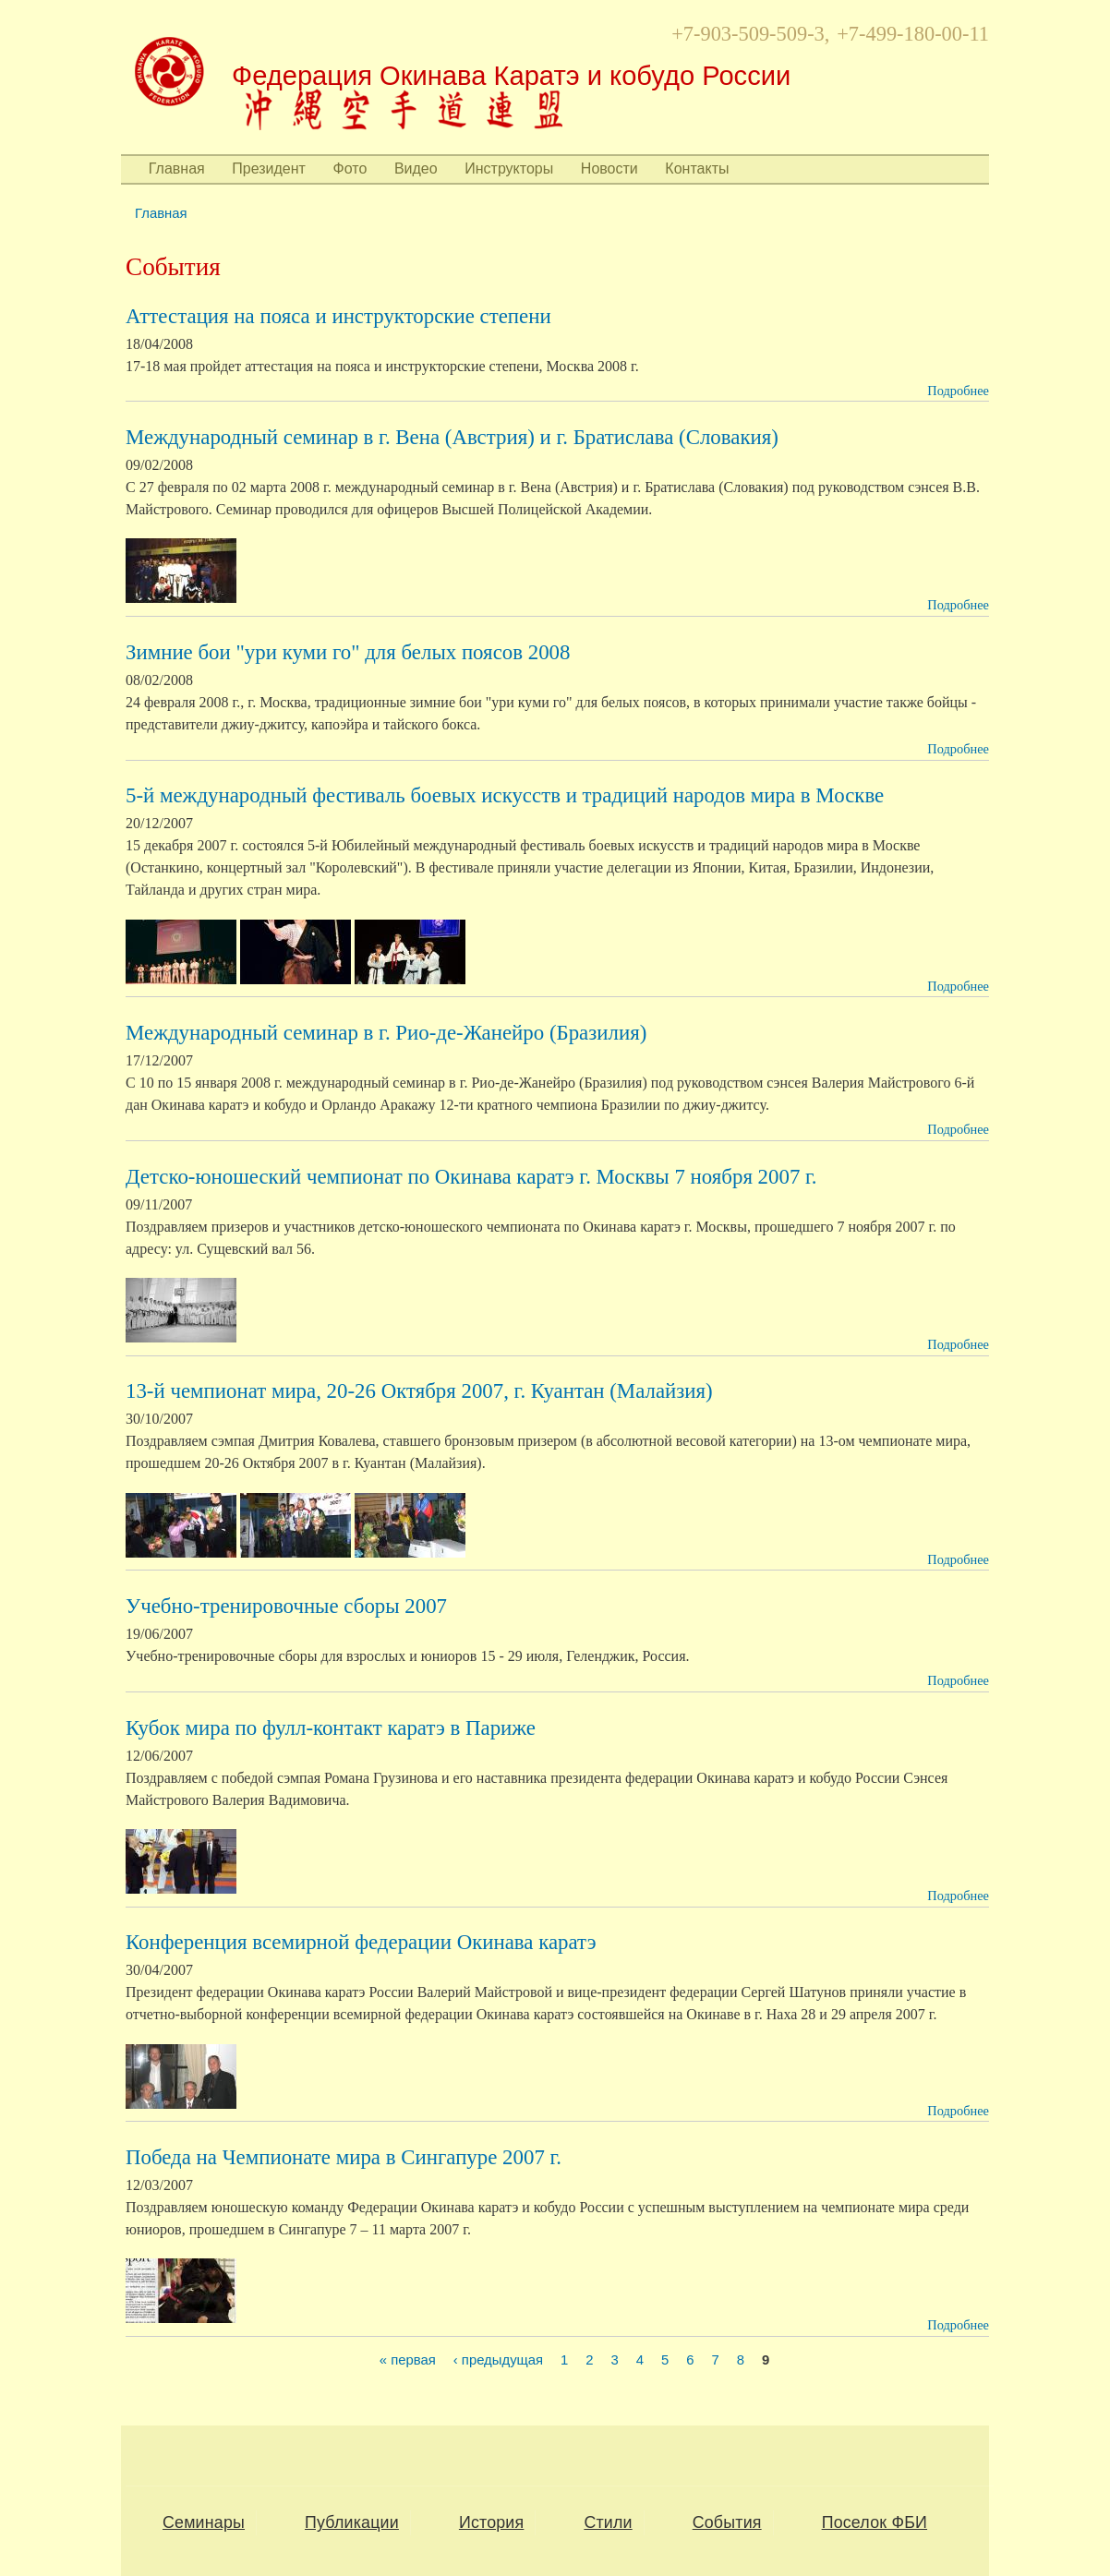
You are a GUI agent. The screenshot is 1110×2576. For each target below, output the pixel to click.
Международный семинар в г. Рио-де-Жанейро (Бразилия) (386, 1032)
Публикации (352, 2522)
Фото (350, 168)
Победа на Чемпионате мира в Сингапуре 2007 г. (343, 2157)
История (491, 2522)
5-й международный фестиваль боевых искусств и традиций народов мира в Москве (505, 795)
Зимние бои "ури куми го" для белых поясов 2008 (348, 652)
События (727, 2522)
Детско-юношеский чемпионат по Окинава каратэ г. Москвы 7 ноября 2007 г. (471, 1176)
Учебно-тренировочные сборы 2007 (286, 1606)
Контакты (697, 168)
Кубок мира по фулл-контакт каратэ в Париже (331, 1727)
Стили (608, 2522)
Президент (269, 168)
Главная (177, 168)
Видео (416, 168)
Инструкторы (509, 168)
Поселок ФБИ (874, 2522)
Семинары (204, 2522)
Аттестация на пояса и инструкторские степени (338, 316)
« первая (408, 2360)
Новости (609, 168)
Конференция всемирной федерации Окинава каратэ (361, 1942)
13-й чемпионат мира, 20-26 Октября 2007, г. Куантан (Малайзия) (419, 1390)
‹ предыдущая (498, 2360)
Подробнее (958, 390)
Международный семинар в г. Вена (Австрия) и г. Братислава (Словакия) (452, 437)
